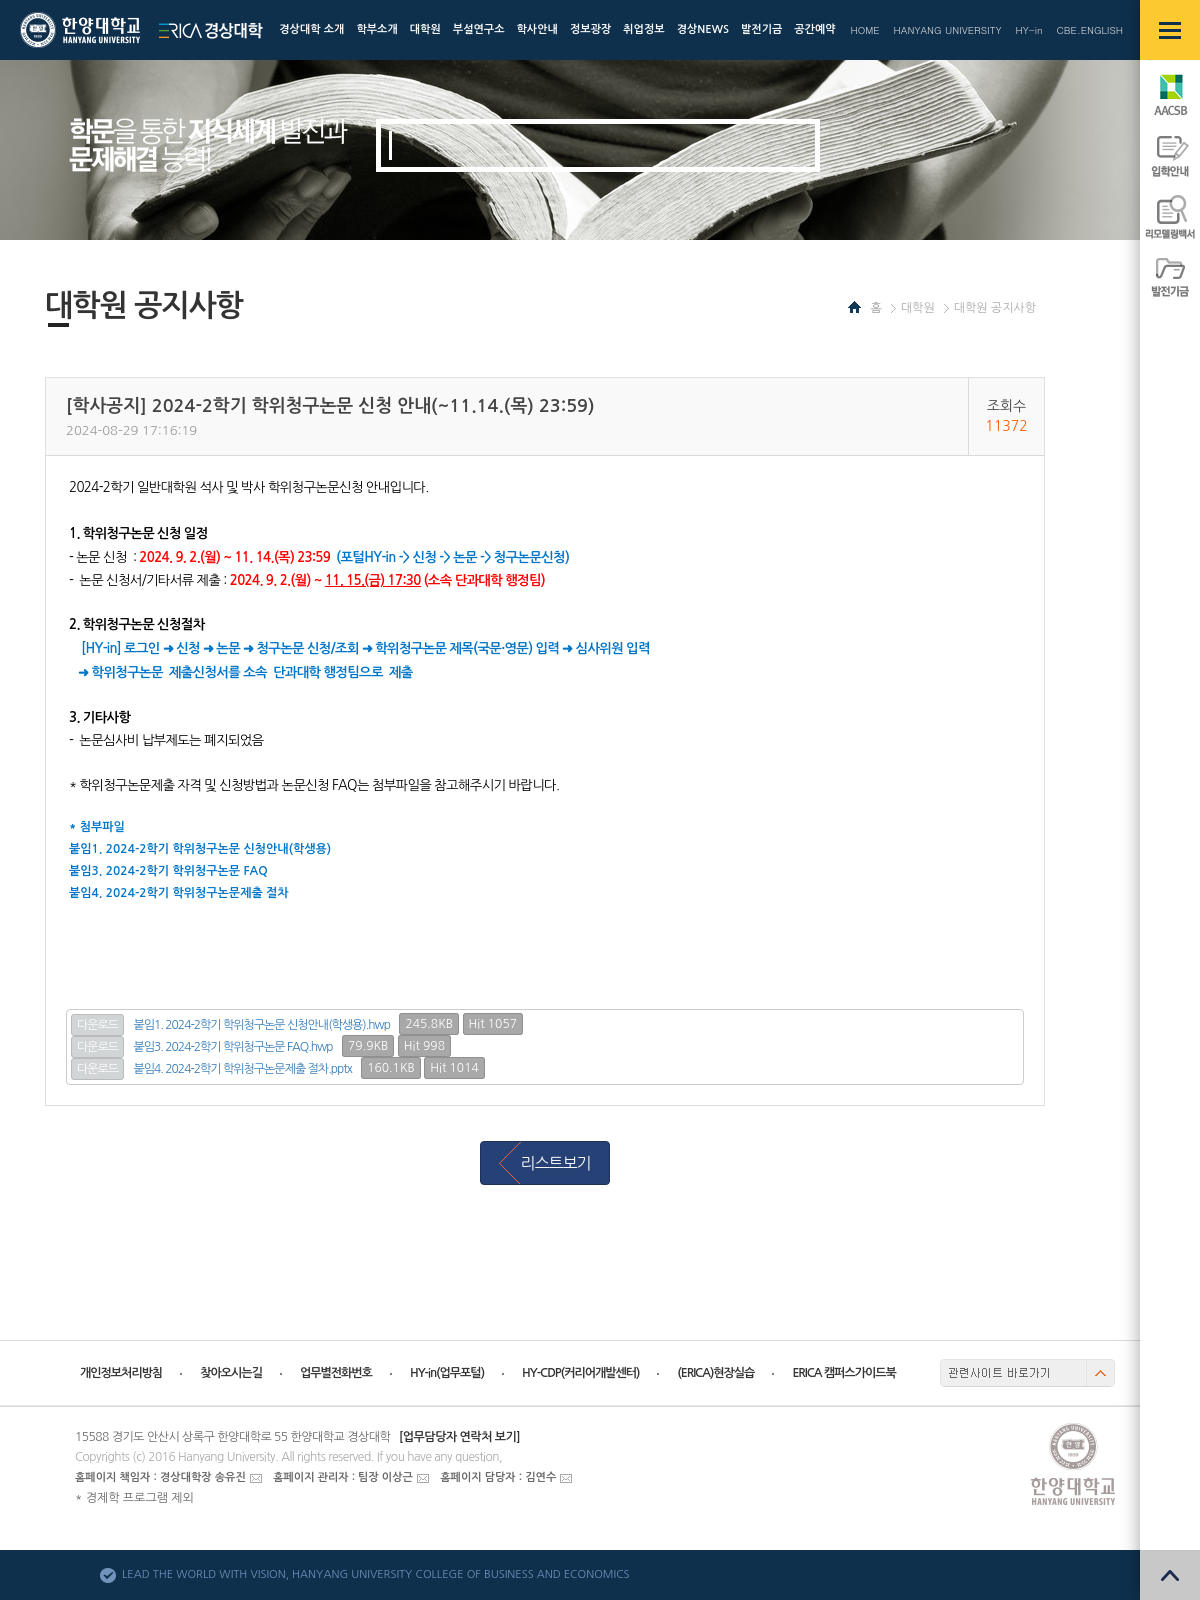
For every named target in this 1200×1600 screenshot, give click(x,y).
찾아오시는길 (231, 1373)
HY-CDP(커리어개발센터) (580, 1373)
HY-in (1028, 30)
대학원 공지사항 (995, 308)
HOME (864, 30)
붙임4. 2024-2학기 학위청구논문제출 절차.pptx (243, 1069)
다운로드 (97, 1025)
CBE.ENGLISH (1090, 30)
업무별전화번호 (336, 1373)
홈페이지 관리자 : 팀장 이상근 (343, 1477)
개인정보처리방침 (121, 1373)
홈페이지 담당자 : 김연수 (498, 1477)
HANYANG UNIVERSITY (948, 30)
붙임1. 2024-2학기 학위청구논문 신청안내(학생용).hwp (262, 1025)
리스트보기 (555, 1163)
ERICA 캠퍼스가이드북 (843, 1373)
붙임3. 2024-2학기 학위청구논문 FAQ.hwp (233, 1047)
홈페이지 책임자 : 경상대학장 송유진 (160, 1477)
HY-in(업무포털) (447, 1373)
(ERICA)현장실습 (715, 1373)
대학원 (918, 308)
